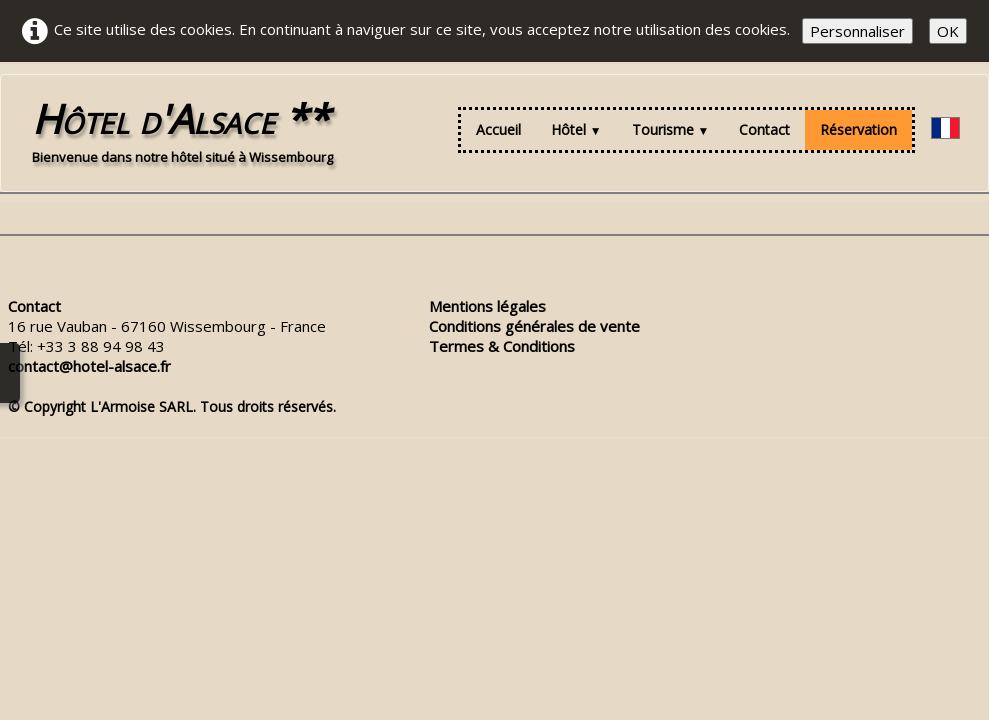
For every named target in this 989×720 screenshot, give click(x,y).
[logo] (182, 130)
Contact (764, 129)
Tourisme (671, 129)
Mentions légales (487, 306)
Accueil (498, 129)
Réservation (858, 129)
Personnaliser (857, 31)
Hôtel (576, 129)
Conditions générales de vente (534, 326)
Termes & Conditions (502, 346)
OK (948, 31)
